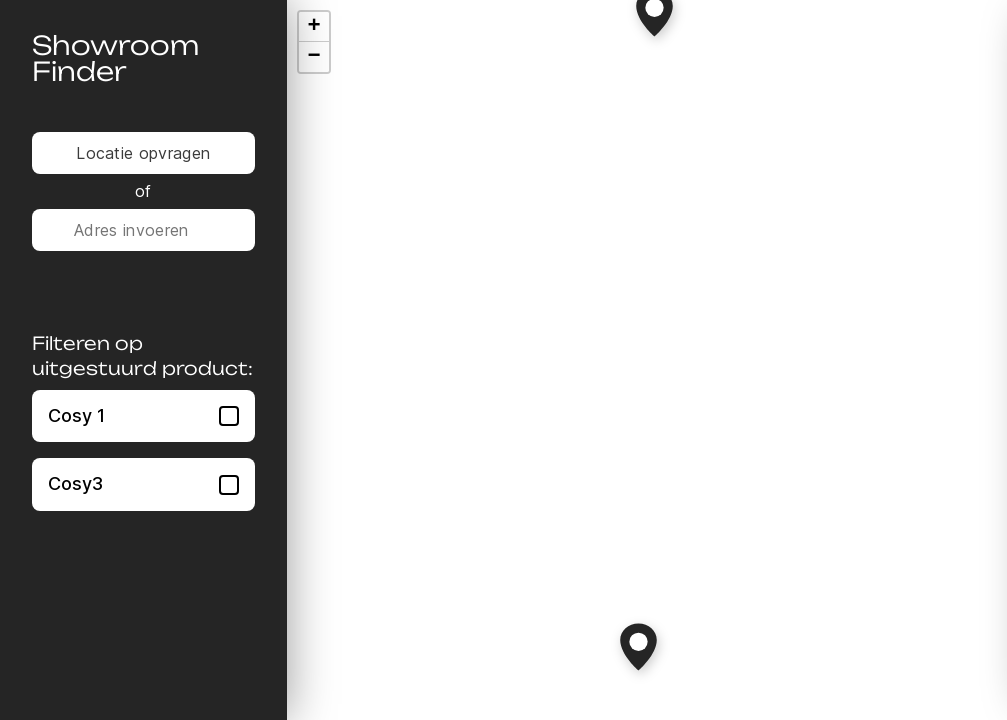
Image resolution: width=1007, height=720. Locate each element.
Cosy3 (143, 483)
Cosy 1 (143, 415)
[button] (638, 647)
